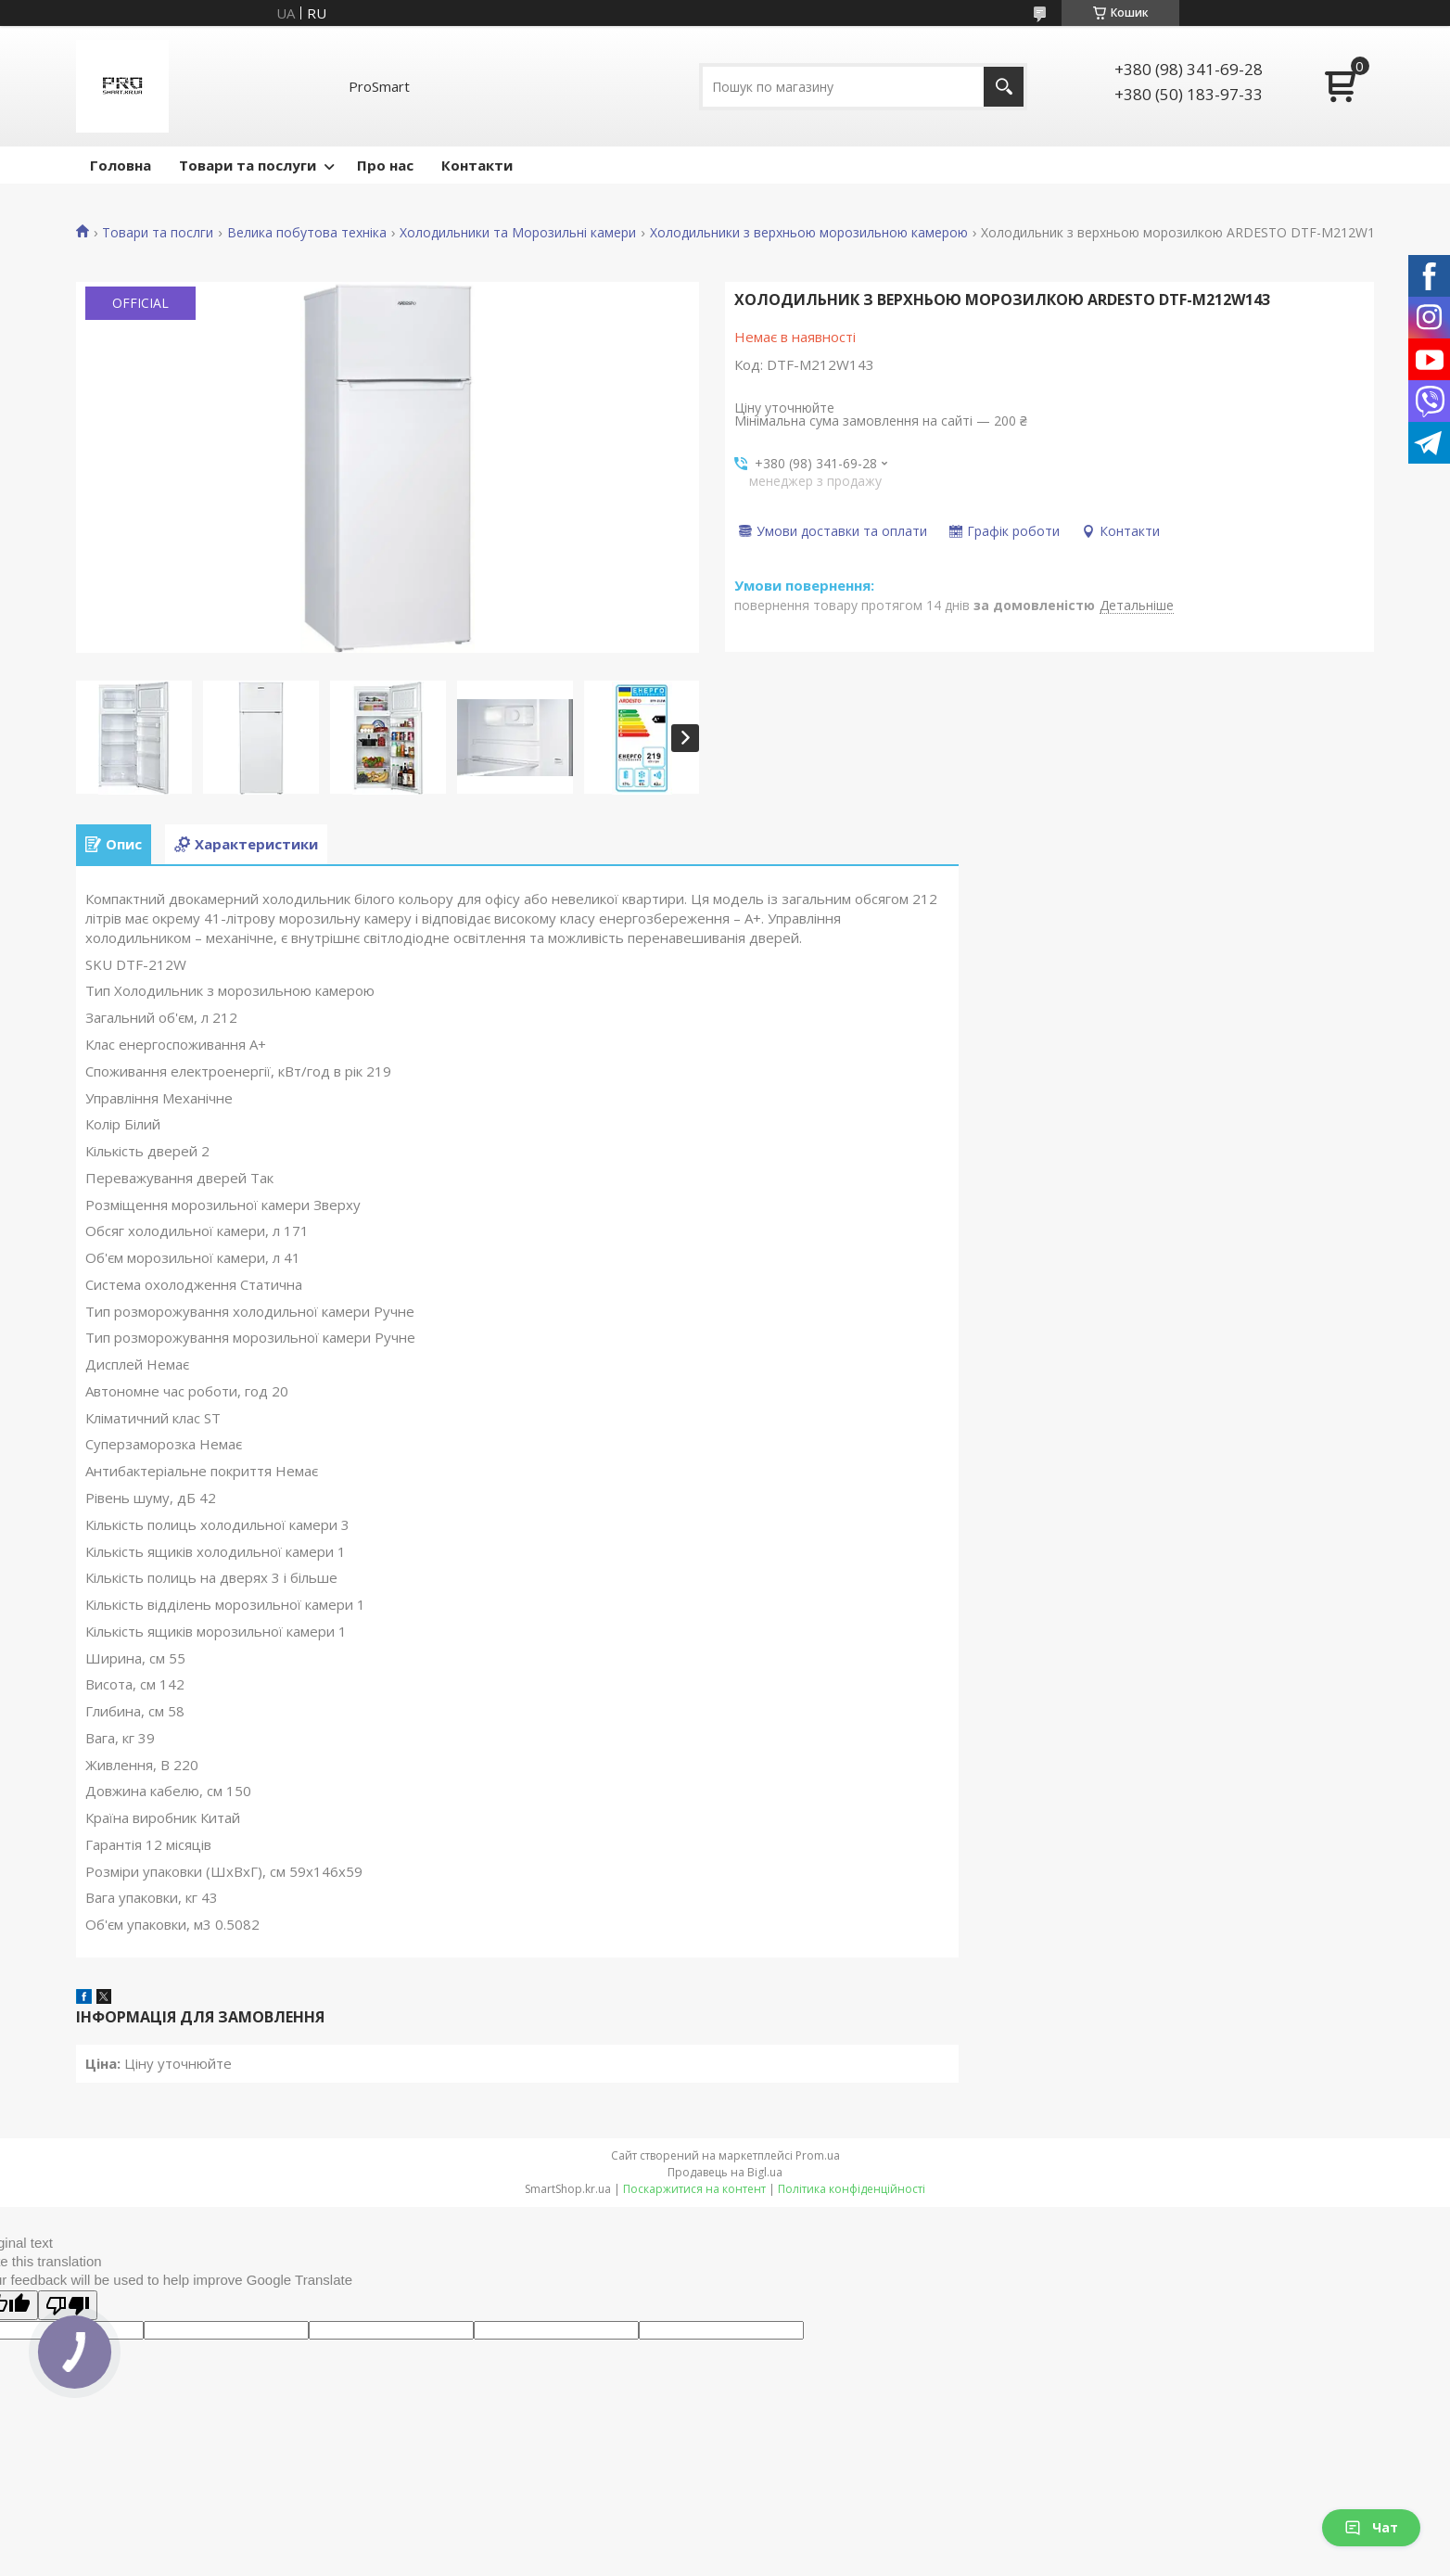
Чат (1371, 2527)
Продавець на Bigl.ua (725, 2172)
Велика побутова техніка (307, 232)
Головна (120, 165)
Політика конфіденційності (851, 2189)
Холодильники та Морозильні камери (518, 232)
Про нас (385, 165)
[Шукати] (1004, 87)
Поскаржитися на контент (694, 2189)
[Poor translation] (67, 2305)
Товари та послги (157, 232)
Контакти (477, 165)
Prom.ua (817, 2155)
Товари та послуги (247, 165)
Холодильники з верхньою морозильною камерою (809, 232)
